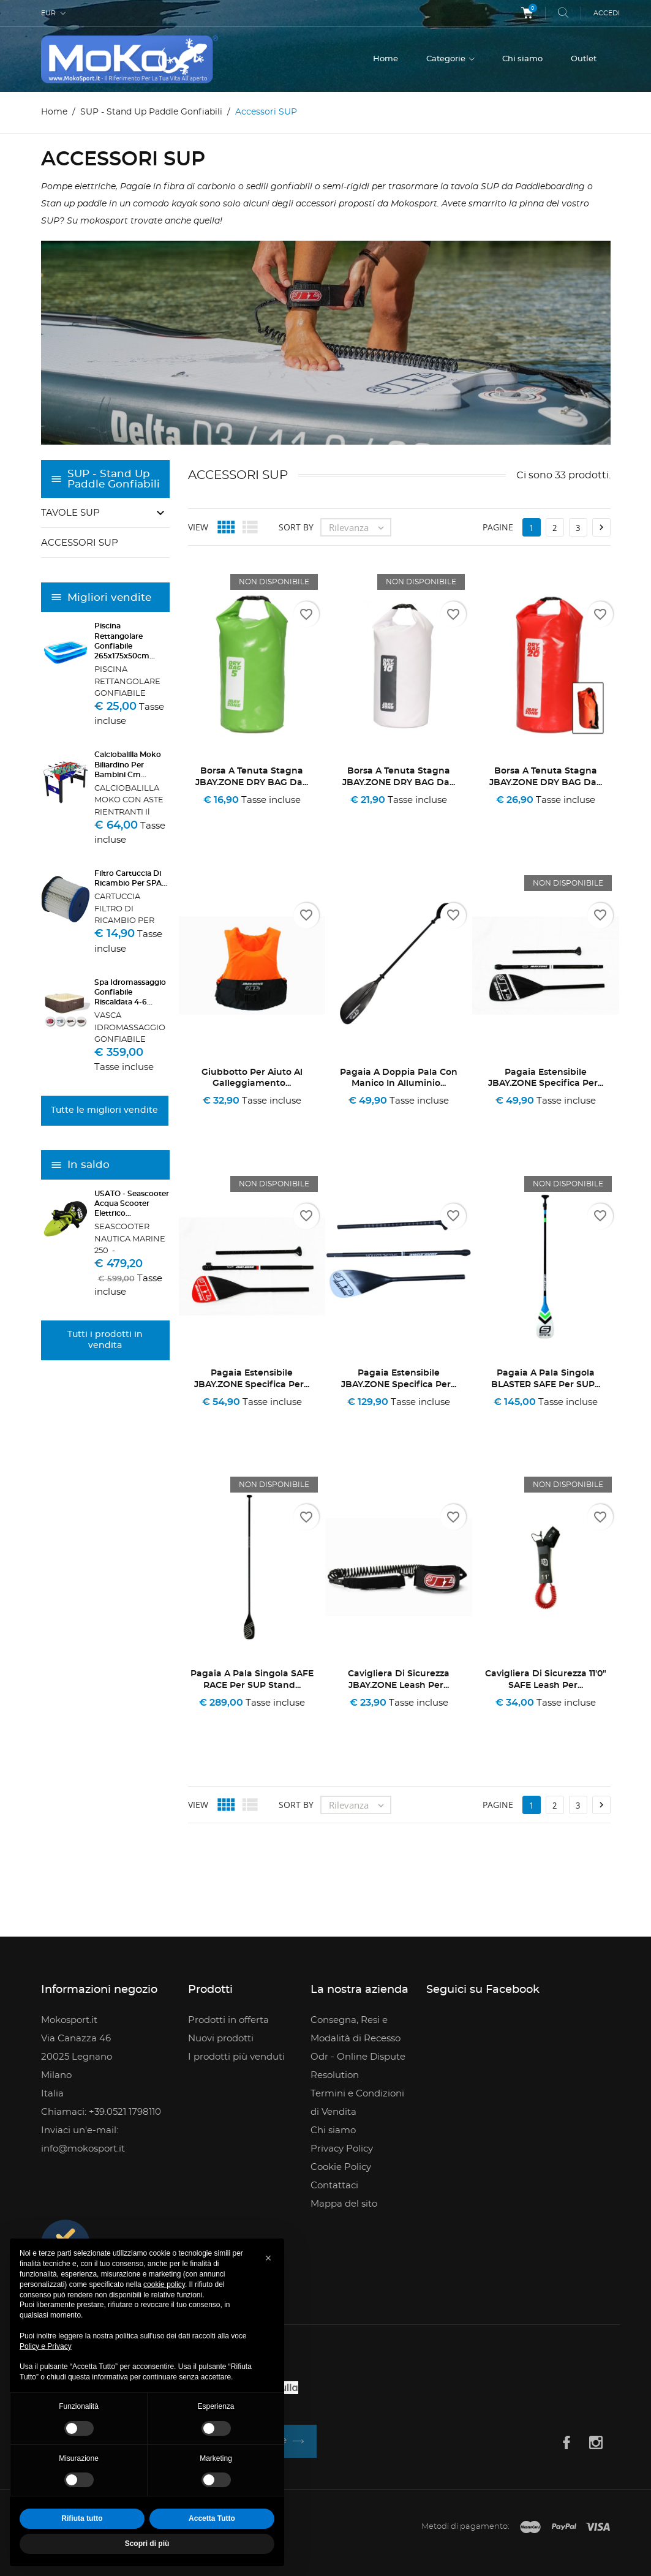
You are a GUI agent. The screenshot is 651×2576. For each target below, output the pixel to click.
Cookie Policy (340, 2167)
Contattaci (334, 2185)
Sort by (296, 527)
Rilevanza (359, 527)
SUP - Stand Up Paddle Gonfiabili (113, 479)
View (198, 527)
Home (385, 59)
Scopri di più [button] (147, 2543)
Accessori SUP (79, 543)
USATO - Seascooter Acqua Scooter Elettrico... (131, 1203)
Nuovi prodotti (221, 2038)
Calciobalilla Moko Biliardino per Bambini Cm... (127, 764)
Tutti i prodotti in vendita (105, 1340)
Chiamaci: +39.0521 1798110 (101, 2112)
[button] (268, 2258)
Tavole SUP (70, 513)
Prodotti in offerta (228, 2020)
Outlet (583, 59)
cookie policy (164, 2284)
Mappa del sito (343, 2204)
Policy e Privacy (46, 2346)
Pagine (498, 527)
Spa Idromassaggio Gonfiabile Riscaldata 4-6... (130, 992)
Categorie (446, 59)
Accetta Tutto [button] (212, 2518)
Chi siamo (522, 59)
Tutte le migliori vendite (104, 1110)
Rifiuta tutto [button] (81, 2518)
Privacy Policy (341, 2148)
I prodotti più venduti (236, 2057)
